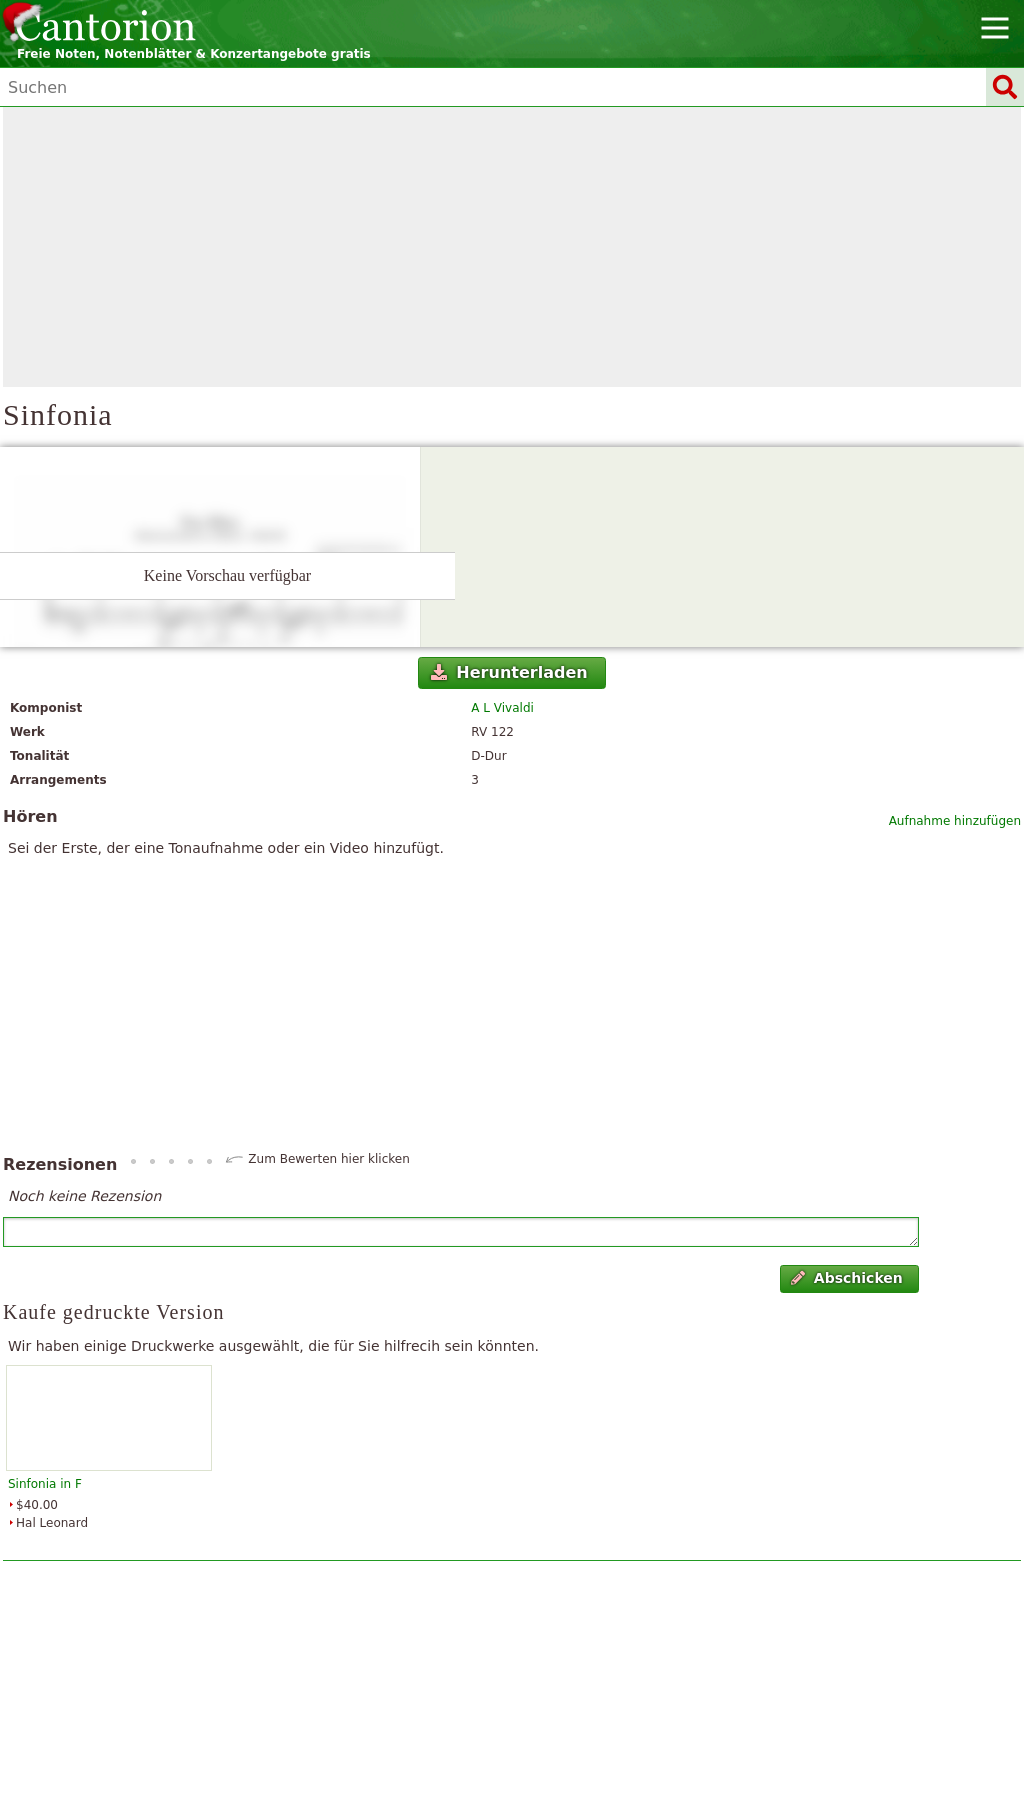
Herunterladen (509, 672)
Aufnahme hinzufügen (955, 821)
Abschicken (846, 1278)
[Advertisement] (512, 247)
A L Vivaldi (502, 708)
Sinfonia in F (45, 1484)
